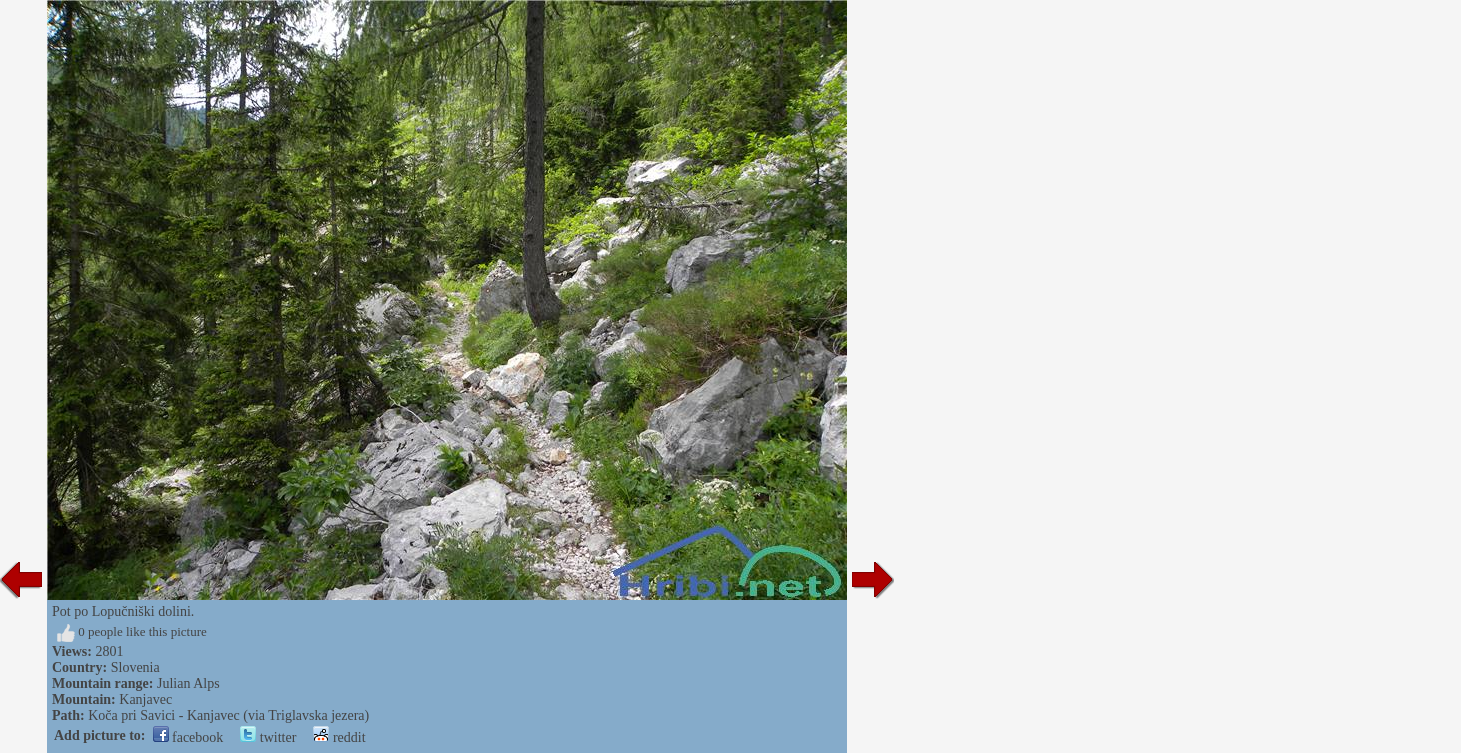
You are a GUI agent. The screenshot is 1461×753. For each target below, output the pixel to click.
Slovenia (135, 667)
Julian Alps (188, 683)
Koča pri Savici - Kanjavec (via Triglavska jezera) (228, 715)
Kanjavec (145, 699)
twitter (268, 737)
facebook (188, 737)
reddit (339, 737)
